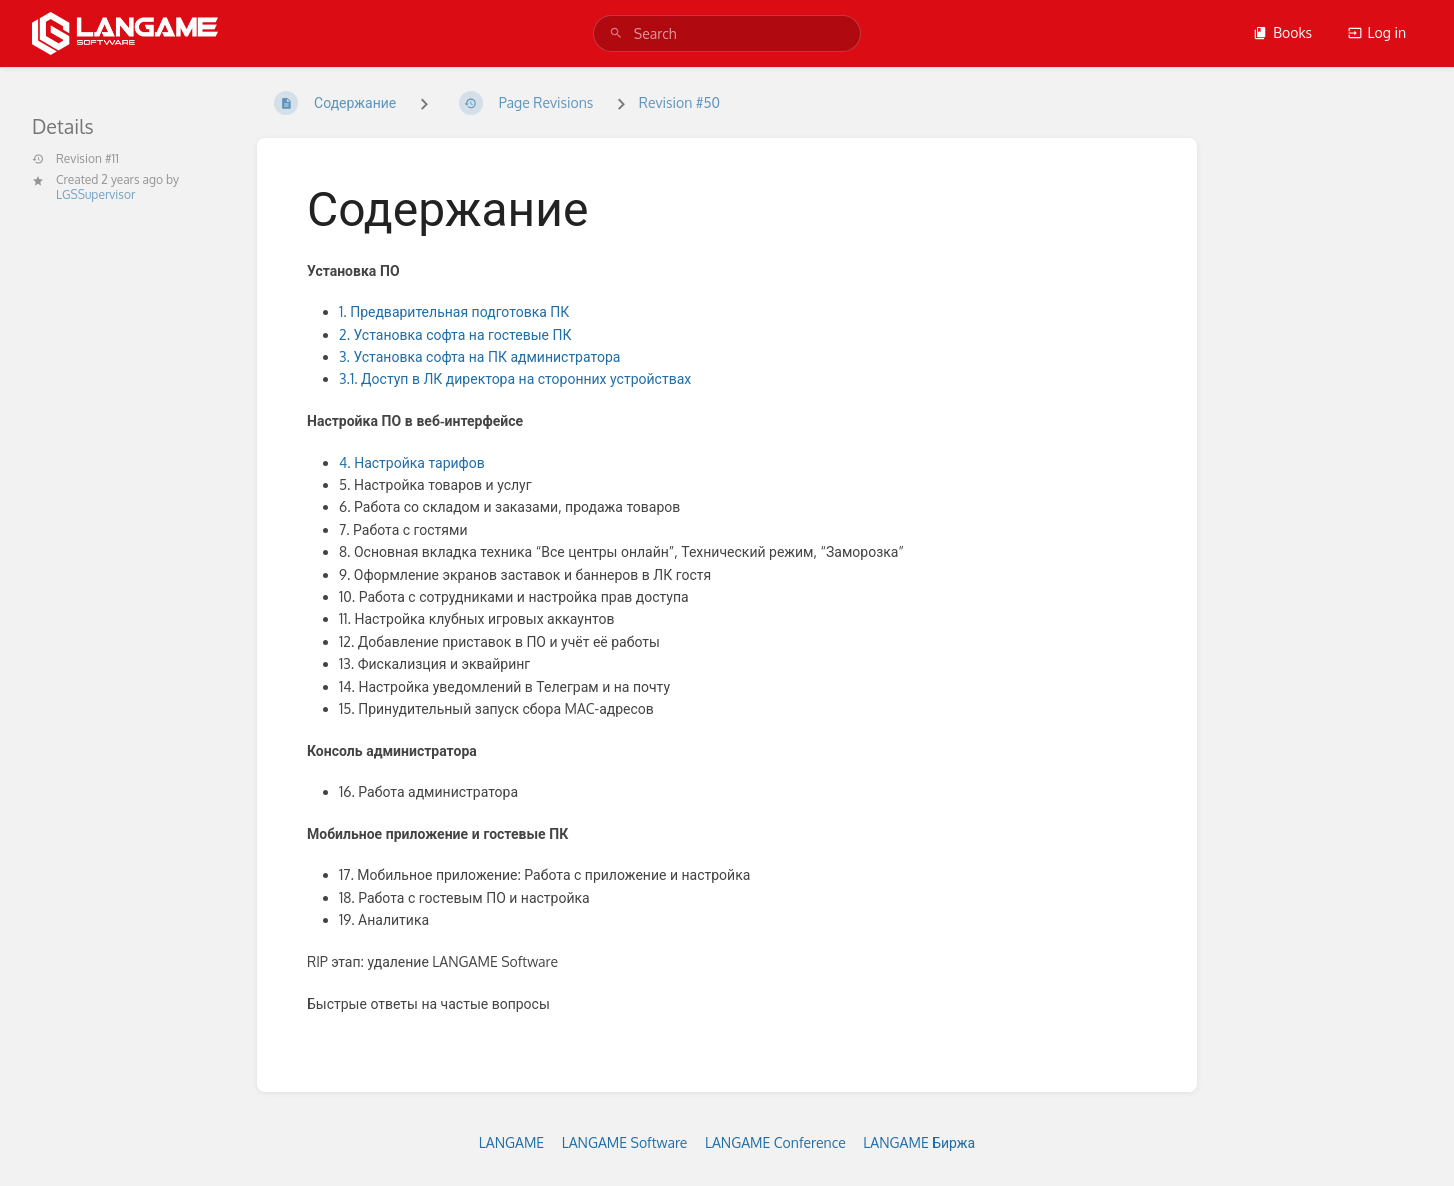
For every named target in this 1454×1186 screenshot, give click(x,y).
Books (1282, 32)
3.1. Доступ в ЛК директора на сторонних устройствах (515, 378)
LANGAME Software (625, 1142)
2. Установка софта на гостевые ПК (457, 334)
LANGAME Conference (775, 1142)
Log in (1377, 32)
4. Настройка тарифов (413, 462)
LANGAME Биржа (919, 1142)
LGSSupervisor (95, 194)
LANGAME (511, 1142)
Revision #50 (679, 102)
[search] (727, 33)
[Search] (616, 33)
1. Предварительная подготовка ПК (454, 311)
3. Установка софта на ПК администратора (479, 356)
